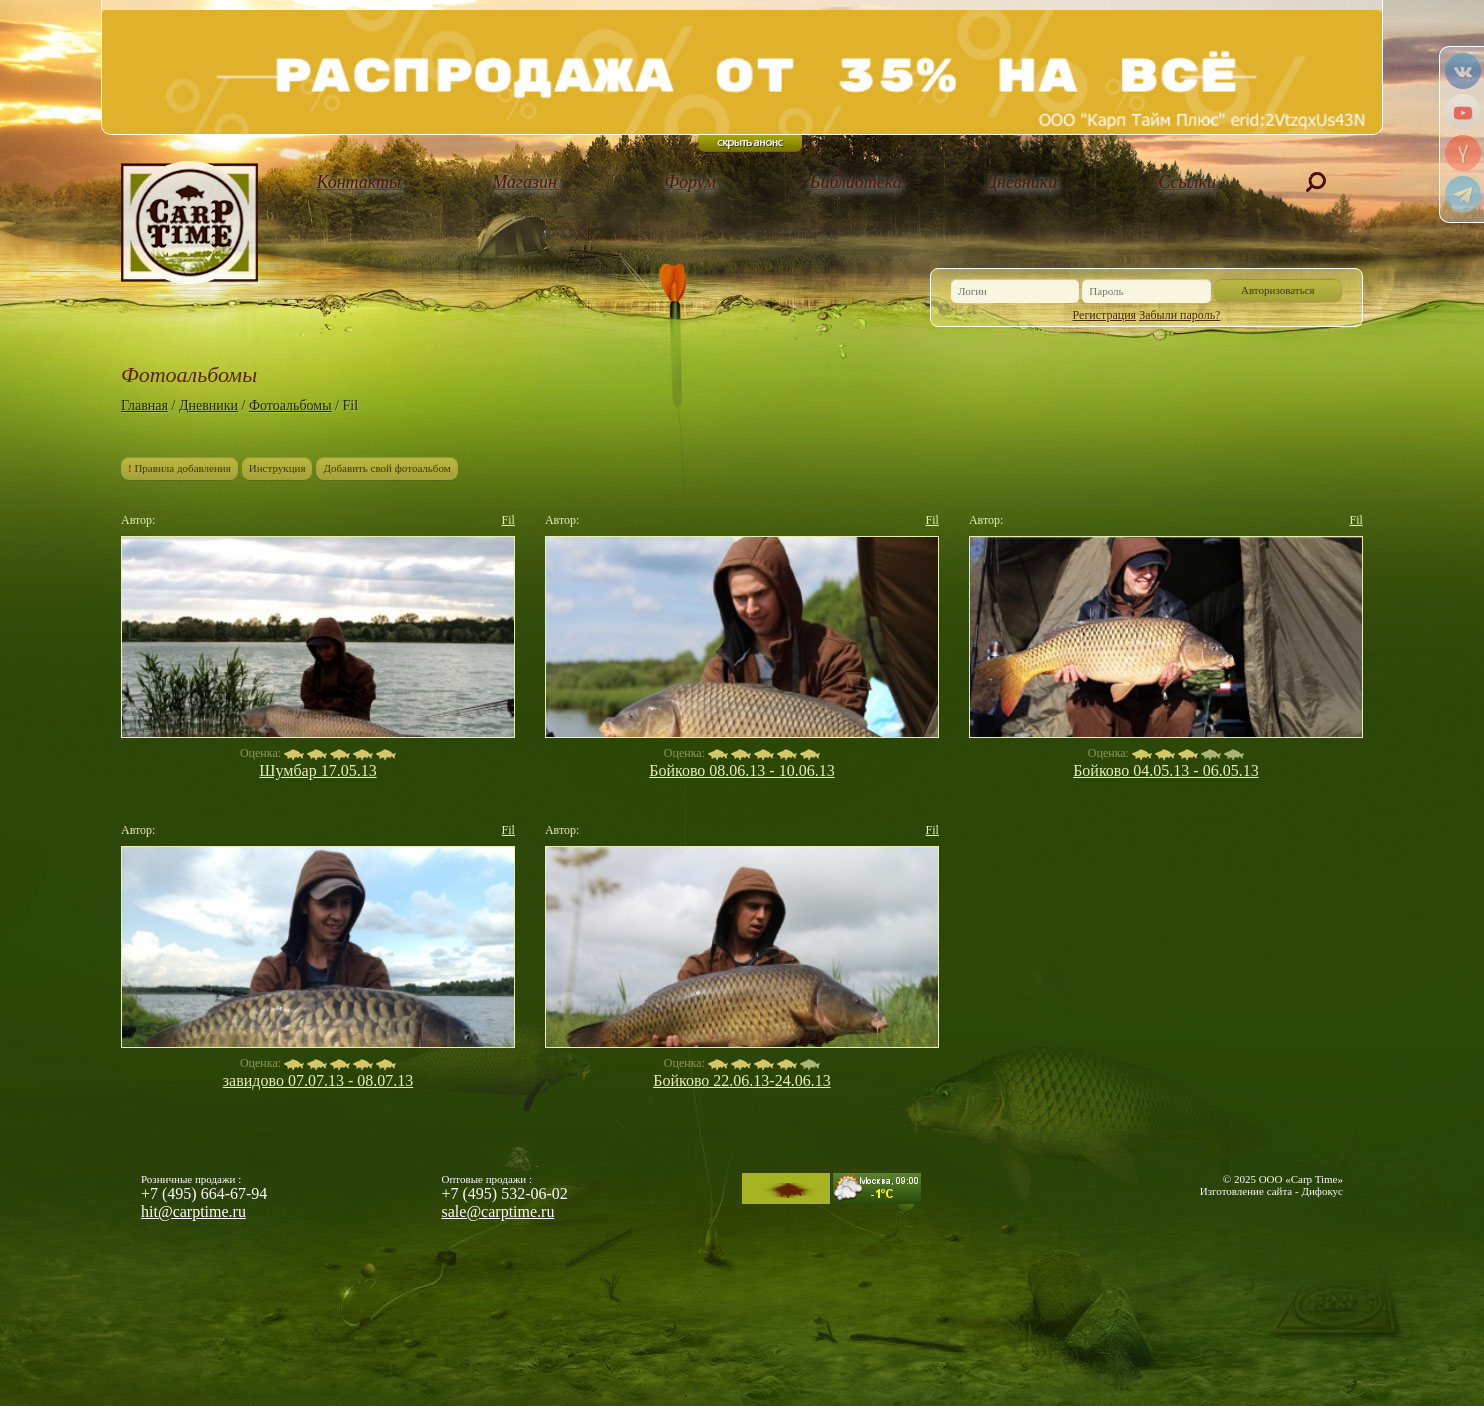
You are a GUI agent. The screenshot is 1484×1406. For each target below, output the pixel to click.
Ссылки (1187, 182)
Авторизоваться (1278, 290)
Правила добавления (179, 468)
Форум (690, 182)
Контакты (358, 182)
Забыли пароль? (1179, 315)
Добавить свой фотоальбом (386, 468)
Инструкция (277, 468)
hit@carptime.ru (193, 1211)
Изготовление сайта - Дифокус (1271, 1191)
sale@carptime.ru (498, 1211)
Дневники (1022, 182)
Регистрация (1105, 315)
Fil (508, 520)
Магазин (524, 182)
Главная (144, 405)
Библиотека (856, 182)
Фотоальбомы (290, 405)
